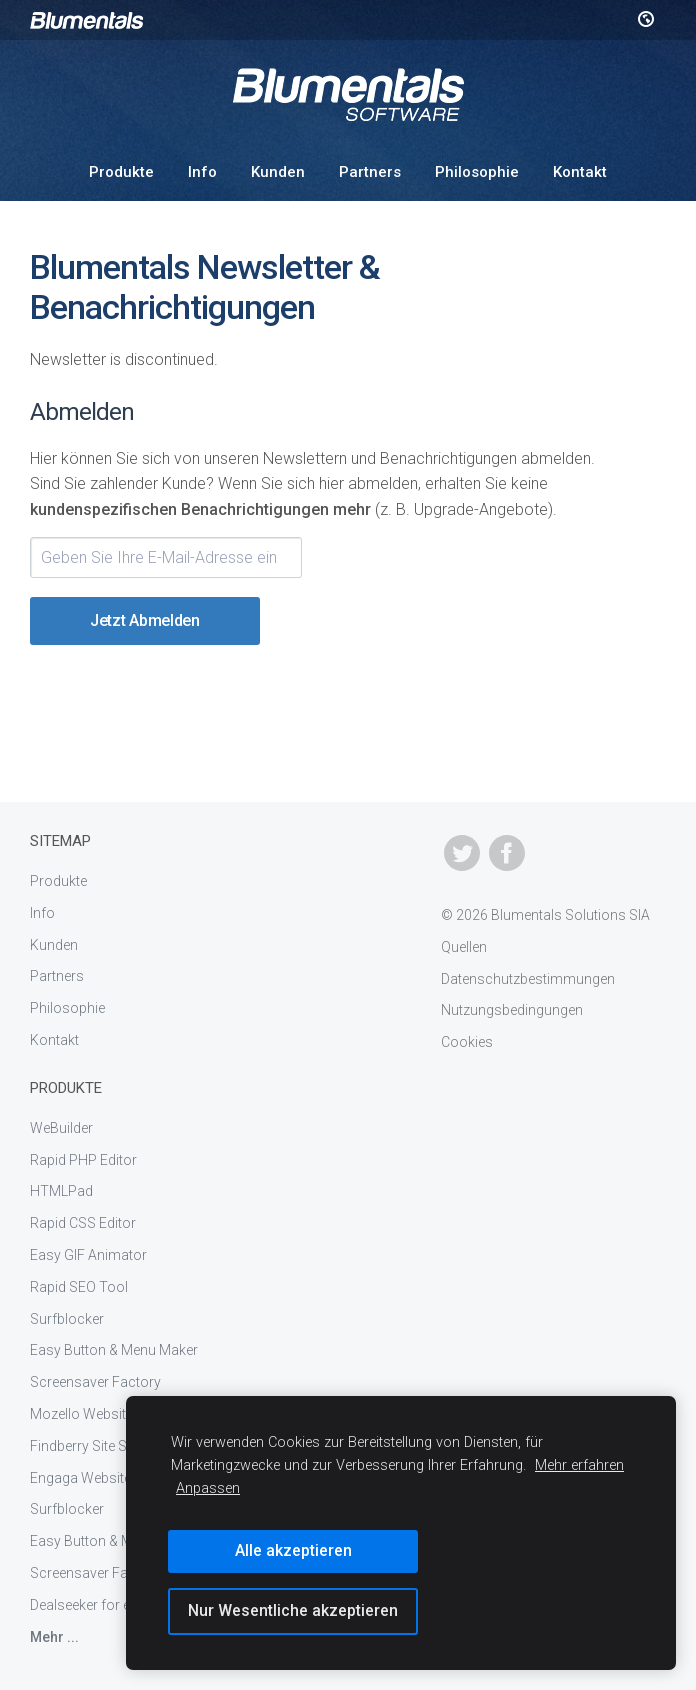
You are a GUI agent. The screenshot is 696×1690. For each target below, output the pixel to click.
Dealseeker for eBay (92, 1605)
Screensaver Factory (95, 1382)
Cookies (467, 1042)
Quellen (464, 947)
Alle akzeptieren (293, 1550)
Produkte (121, 172)
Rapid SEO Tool (79, 1287)
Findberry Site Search (96, 1446)
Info (202, 172)
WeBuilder (61, 1128)
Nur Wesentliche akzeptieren (293, 1610)
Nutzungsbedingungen (512, 1010)
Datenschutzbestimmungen (528, 979)
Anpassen (208, 1488)
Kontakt (580, 172)
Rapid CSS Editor (83, 1223)
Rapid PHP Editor (83, 1160)
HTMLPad (61, 1191)
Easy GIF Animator (88, 1255)
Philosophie (477, 172)
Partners (370, 172)
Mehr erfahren (579, 1465)
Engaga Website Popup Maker (124, 1478)
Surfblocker (67, 1319)
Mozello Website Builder (104, 1414)
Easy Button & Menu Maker (114, 1350)
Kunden (278, 172)
